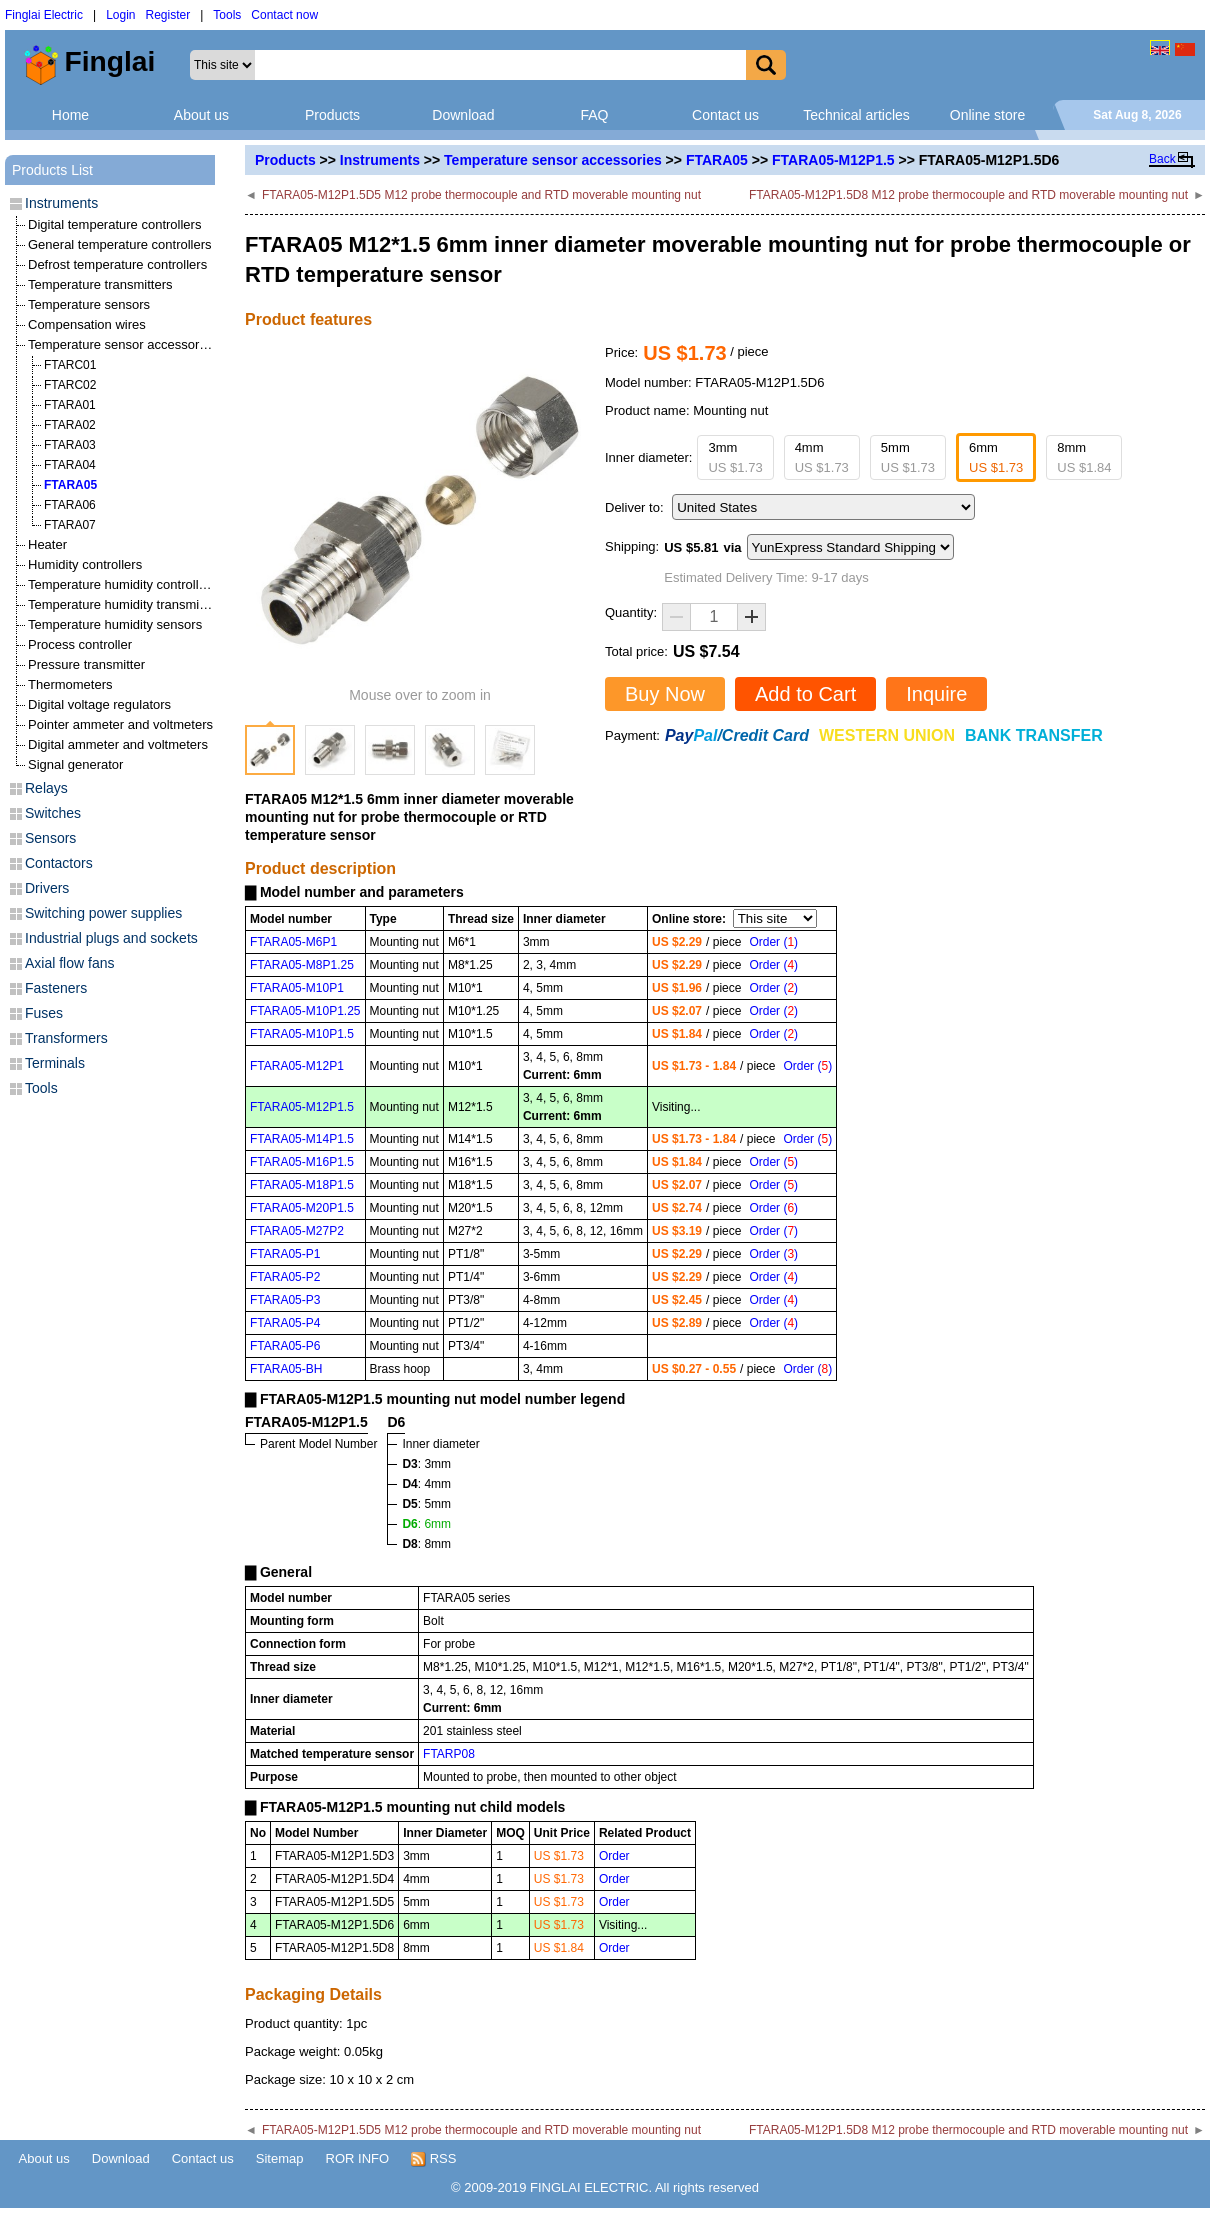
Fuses (44, 1013)
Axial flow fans (69, 963)
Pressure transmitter (86, 664)
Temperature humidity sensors (115, 624)
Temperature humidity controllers (122, 584)
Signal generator (75, 764)
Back (1162, 159)
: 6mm (426, 1524)
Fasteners (56, 988)
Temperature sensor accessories (553, 160)
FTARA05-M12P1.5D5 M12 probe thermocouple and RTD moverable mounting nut (481, 195)
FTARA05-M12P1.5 (833, 160)
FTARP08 (449, 1754)
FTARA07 (70, 525)
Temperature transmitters (100, 284)
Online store (987, 115)
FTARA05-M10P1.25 (305, 1011)
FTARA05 (717, 160)
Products (332, 115)
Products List (52, 170)
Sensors (50, 838)
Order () (773, 942)
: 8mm (426, 1544)
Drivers (47, 888)
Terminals (55, 1063)
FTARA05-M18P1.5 (302, 1185)
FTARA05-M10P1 (297, 988)
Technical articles (856, 115)
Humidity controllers (85, 564)
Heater (47, 544)
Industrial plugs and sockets (111, 938)
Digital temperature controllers (114, 224)
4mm (822, 457)
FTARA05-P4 (285, 1323)
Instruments (380, 160)
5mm (908, 457)
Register (168, 15)
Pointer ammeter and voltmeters (120, 724)
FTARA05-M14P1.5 (302, 1139)
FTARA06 (70, 505)
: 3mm (426, 1464)
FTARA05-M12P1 (297, 1066)
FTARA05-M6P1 (293, 942)
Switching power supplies (103, 913)
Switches (53, 813)
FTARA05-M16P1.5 (302, 1162)
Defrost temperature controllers (117, 264)
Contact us (725, 115)
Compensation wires (87, 324)
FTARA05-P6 (285, 1346)
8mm (1084, 457)
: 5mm (426, 1504)
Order (614, 1856)
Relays (46, 788)
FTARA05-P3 (285, 1300)
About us (201, 115)
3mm (735, 457)
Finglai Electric (44, 15)
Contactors (59, 863)
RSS (433, 2159)
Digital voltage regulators (99, 704)
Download (463, 115)
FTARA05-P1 (285, 1254)
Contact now (284, 15)
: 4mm (426, 1484)
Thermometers (70, 684)
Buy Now (665, 694)
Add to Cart (805, 694)
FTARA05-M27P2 (297, 1231)
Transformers (66, 1038)
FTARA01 (70, 405)
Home (70, 115)
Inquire (936, 694)
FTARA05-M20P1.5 (302, 1208)
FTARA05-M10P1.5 (302, 1034)
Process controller (80, 644)
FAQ (594, 115)
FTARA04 (70, 465)
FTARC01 (70, 365)
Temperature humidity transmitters (126, 604)
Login (120, 15)
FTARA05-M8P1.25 (302, 965)
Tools (227, 15)
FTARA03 (70, 445)
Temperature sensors (89, 304)
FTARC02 (70, 385)
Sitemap (280, 2158)
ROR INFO (358, 2158)
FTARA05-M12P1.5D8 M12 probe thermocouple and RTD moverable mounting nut (968, 195)
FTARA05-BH (286, 1369)
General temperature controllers (120, 244)
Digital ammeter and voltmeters (118, 744)
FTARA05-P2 (285, 1277)
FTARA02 (70, 425)
